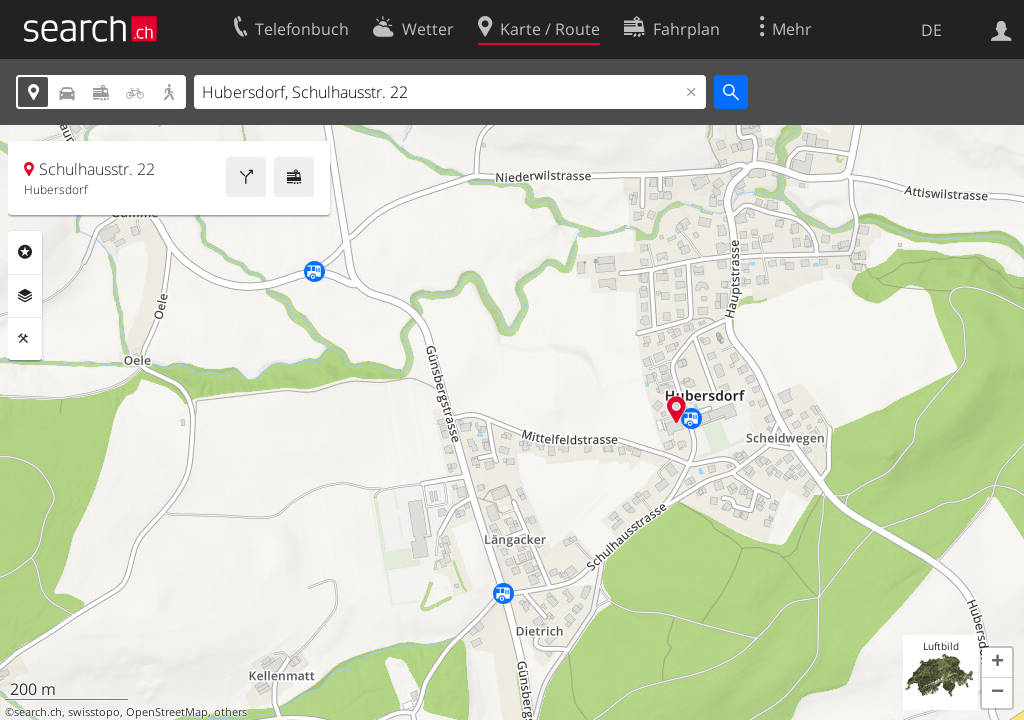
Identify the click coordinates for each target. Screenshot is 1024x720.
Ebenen (25, 296)
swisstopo (94, 712)
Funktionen (25, 339)
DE (931, 30)
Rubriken (25, 252)
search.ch (38, 712)
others (230, 712)
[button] (997, 663)
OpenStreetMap (167, 712)
